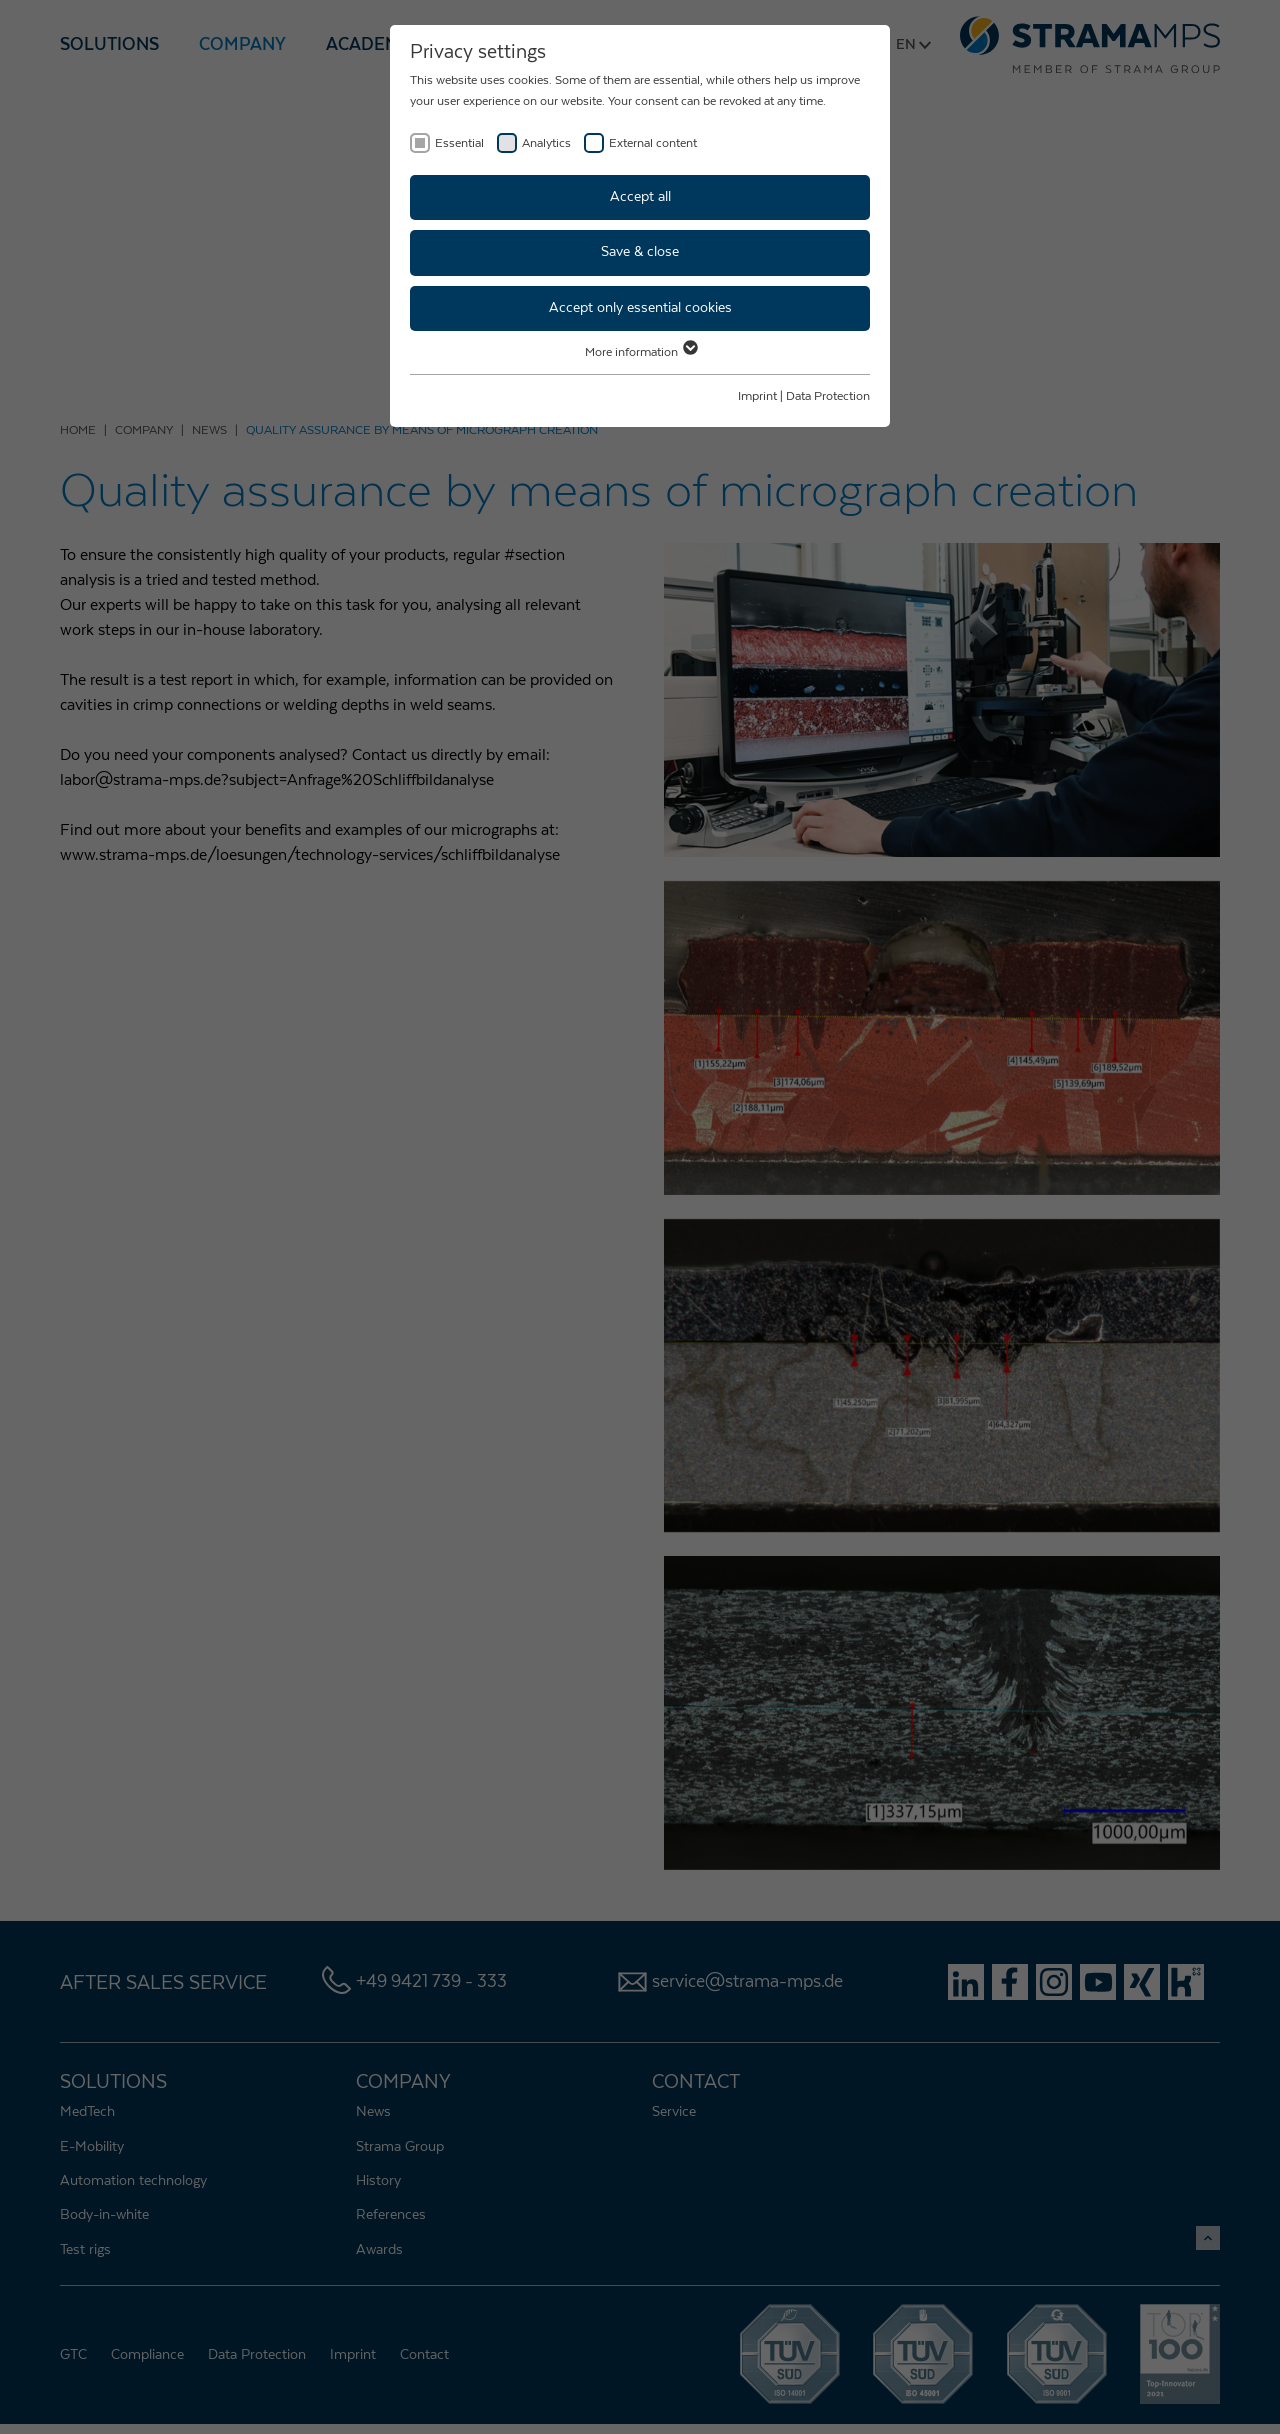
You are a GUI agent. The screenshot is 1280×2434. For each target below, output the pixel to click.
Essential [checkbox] (459, 143)
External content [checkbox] (653, 143)
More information (640, 352)
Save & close (640, 252)
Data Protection (828, 396)
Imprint (757, 396)
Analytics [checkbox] (546, 143)
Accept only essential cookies (640, 308)
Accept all (640, 197)
